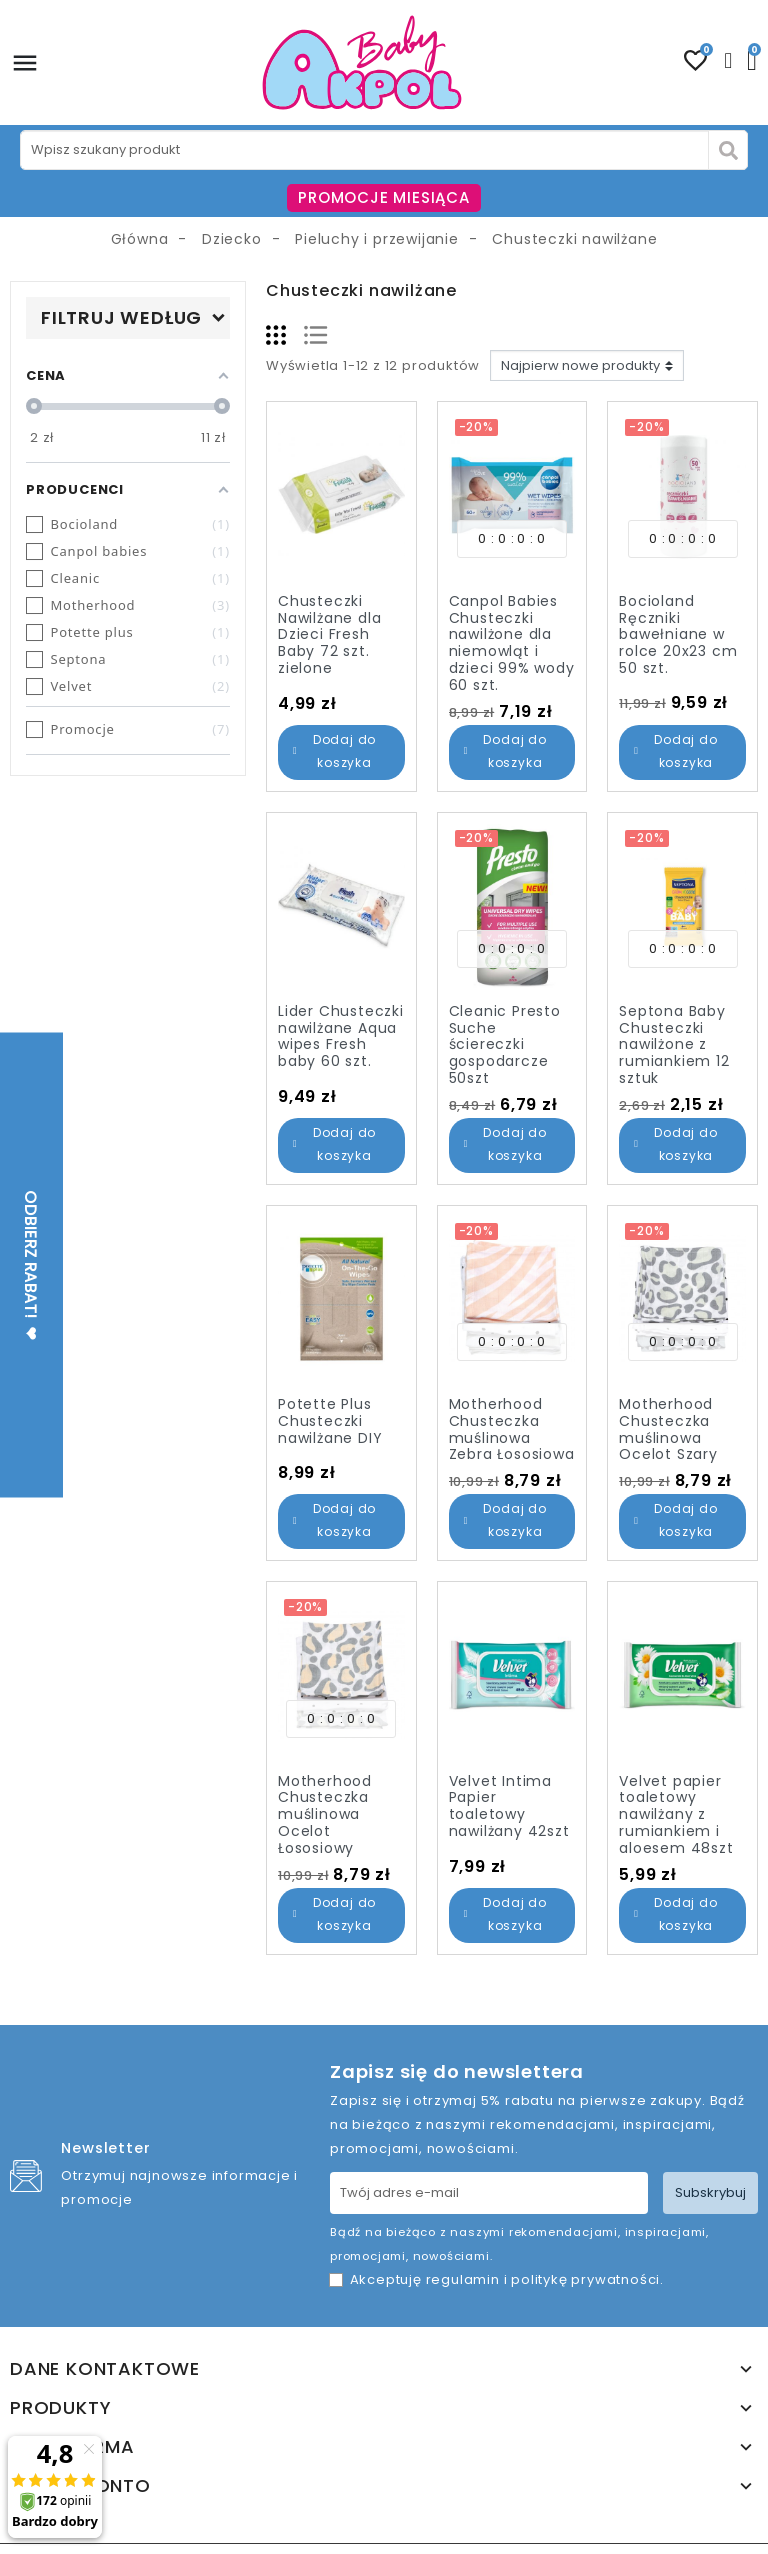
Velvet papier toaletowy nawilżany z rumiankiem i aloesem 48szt (676, 1814)
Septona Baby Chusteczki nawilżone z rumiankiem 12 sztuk (674, 1044)
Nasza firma (72, 2447)
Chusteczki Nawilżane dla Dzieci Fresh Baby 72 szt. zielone (329, 634)
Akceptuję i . (507, 2279)
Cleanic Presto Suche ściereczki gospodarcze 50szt (505, 1044)
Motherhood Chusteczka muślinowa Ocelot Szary (668, 1429)
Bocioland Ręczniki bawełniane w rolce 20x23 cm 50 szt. (678, 634)
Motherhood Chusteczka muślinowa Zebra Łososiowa (512, 1429)
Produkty (60, 2408)
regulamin (463, 2279)
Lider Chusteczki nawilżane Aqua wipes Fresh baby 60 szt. (341, 1036)
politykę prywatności (585, 2279)
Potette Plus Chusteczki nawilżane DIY (330, 1421)
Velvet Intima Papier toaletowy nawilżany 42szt (509, 1806)
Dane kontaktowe (105, 2369)
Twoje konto (80, 2486)
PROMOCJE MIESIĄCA (384, 197)
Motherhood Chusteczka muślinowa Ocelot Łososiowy (325, 1814)
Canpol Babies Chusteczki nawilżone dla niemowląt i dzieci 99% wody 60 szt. (512, 643)
